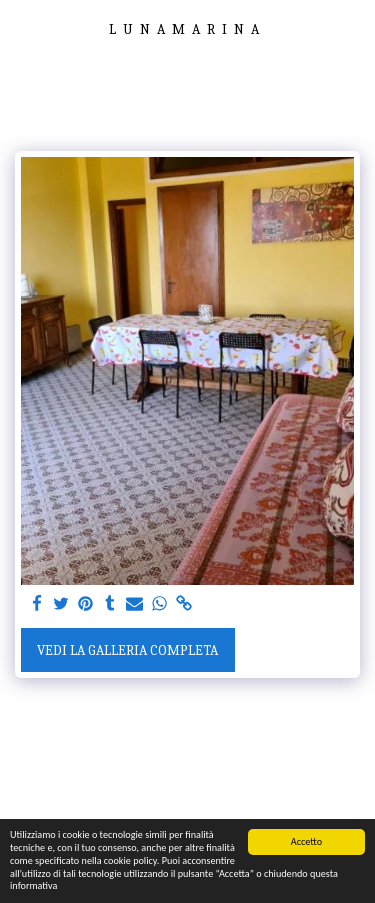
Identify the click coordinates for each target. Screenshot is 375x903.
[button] (22, 28)
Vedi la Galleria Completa (127, 650)
